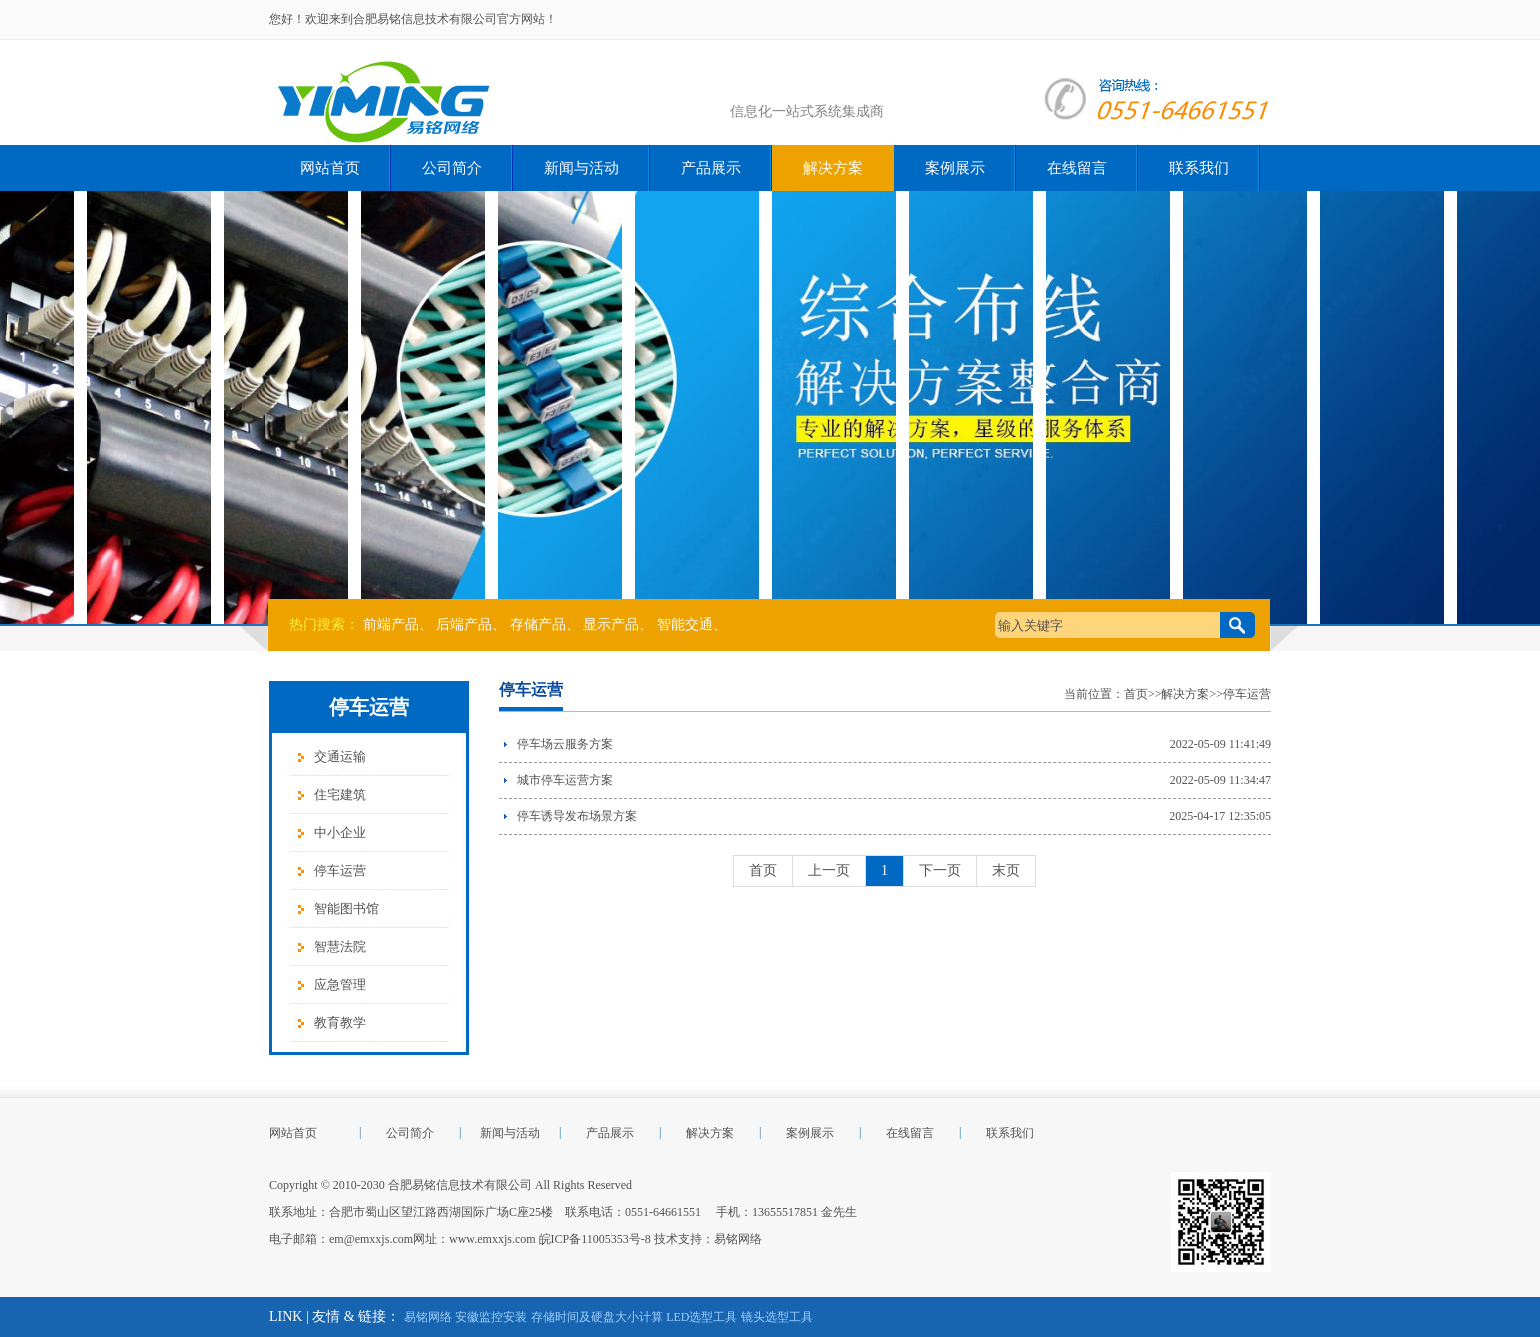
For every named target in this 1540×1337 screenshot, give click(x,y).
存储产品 (538, 624)
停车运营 (340, 870)
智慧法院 (340, 946)
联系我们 (1199, 168)
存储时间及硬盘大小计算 (597, 1317)
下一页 (940, 870)
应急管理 (340, 984)
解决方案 (833, 168)
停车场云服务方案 (565, 744)
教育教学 (340, 1022)
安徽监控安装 (491, 1317)
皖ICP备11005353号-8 (595, 1239)
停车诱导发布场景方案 (577, 816)
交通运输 (340, 756)
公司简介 (452, 168)
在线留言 (1077, 168)
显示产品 (611, 624)
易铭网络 (738, 1239)
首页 (1136, 694)
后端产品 (464, 624)
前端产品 (391, 624)
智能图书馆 (346, 908)
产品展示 (711, 168)
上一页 (829, 870)
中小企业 (340, 832)
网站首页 (330, 168)
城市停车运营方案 (565, 780)
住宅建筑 (340, 794)
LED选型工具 (701, 1317)
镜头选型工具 (777, 1317)
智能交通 (685, 624)
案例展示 (955, 168)
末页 (1006, 870)
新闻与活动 (581, 168)
